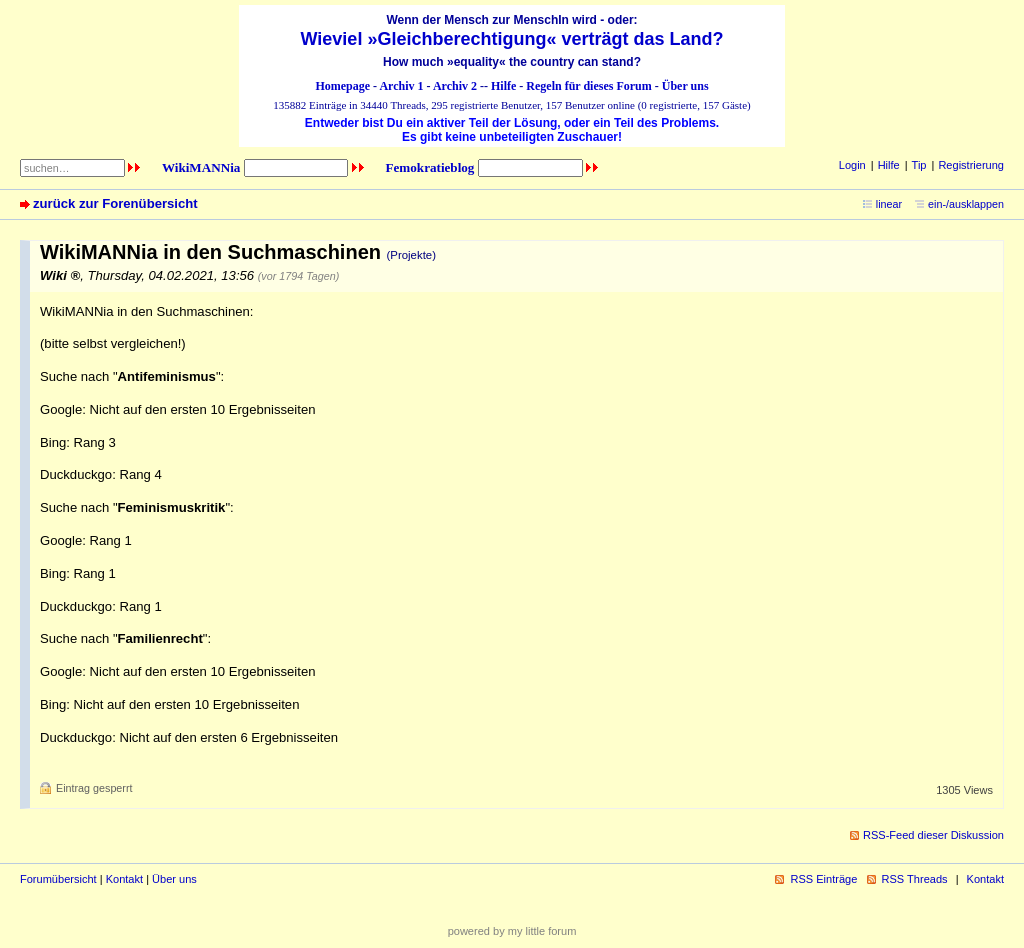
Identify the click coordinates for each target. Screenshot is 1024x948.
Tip (919, 165)
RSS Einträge (823, 879)
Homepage (342, 86)
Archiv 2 (455, 86)
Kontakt (124, 879)
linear (889, 204)
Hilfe (503, 86)
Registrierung (971, 165)
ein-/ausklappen (966, 204)
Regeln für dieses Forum (588, 86)
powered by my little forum (512, 931)
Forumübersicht (58, 879)
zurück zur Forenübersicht (115, 203)
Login (852, 165)
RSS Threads (915, 879)
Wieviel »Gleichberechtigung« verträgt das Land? (512, 39)
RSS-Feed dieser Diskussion (933, 835)
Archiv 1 (401, 86)
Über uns (685, 86)
